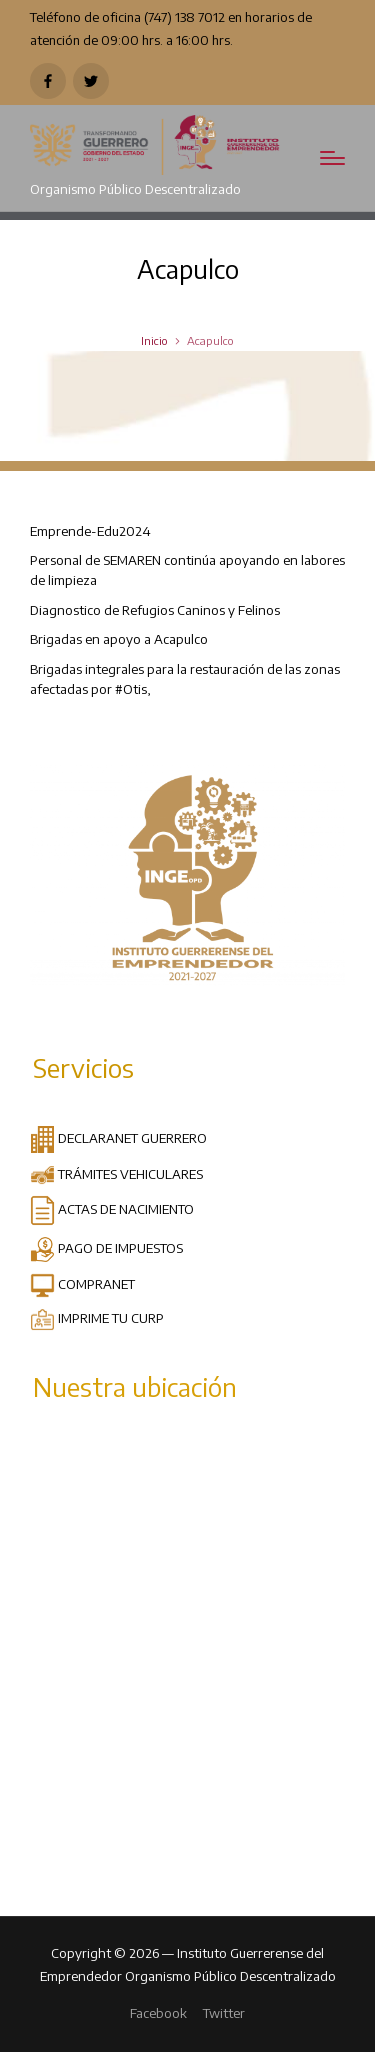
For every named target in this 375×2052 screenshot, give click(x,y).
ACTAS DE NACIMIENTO (112, 1208)
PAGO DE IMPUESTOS (106, 1247)
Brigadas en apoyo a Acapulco (119, 638)
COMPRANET (82, 1283)
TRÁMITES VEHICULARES (116, 1173)
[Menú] (332, 158)
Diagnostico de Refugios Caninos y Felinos (155, 609)
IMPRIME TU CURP (97, 1317)
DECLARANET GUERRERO (118, 1137)
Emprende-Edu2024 (90, 530)
